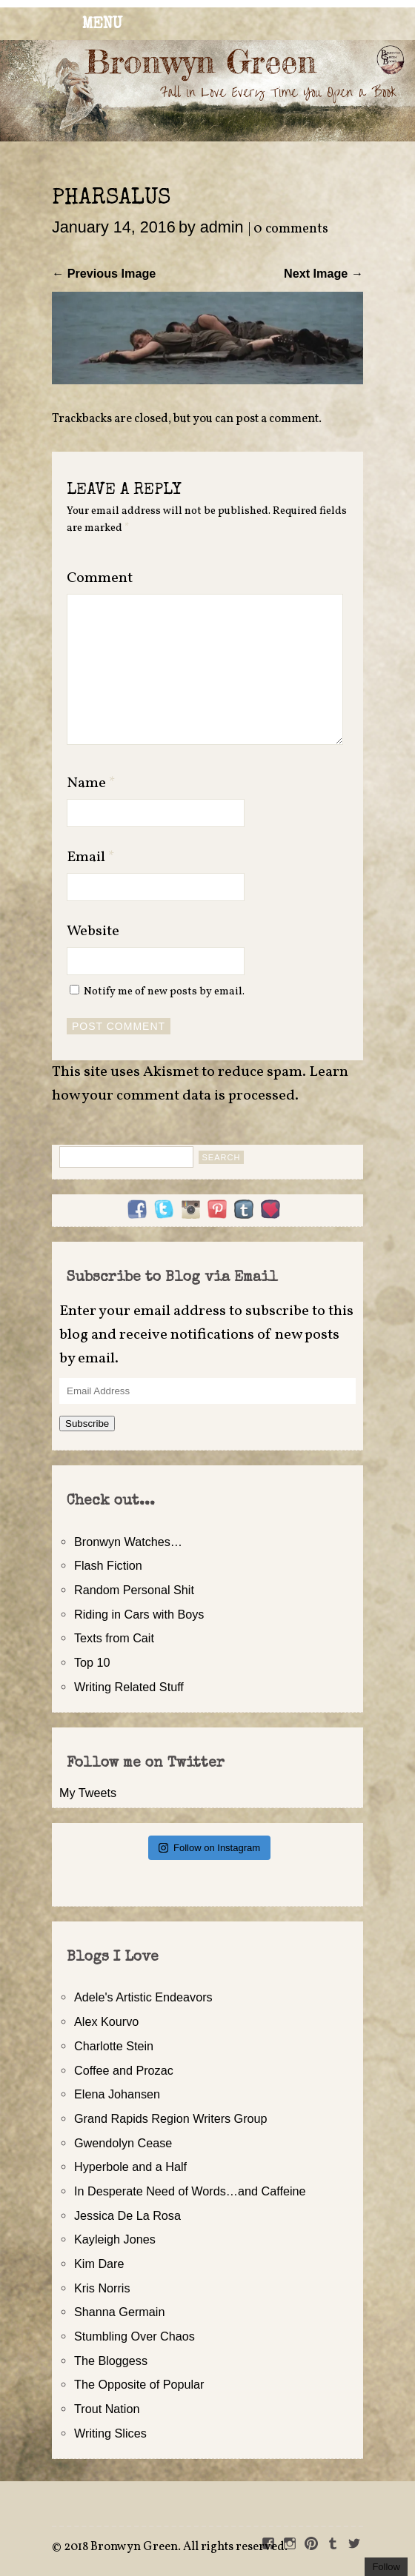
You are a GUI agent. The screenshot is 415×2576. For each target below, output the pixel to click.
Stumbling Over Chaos (134, 2336)
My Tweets (87, 1792)
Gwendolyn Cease (123, 2143)
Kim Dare (99, 2263)
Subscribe (87, 1423)
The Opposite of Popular (139, 2384)
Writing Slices (110, 2433)
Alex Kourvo (106, 2021)
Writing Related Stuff (129, 1686)
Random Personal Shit (134, 1589)
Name (91, 783)
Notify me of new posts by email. (164, 991)
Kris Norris (102, 2288)
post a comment (277, 419)
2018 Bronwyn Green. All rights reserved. (176, 2547)
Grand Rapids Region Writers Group (171, 2118)
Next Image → (323, 273)
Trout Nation (106, 2408)
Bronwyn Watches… (128, 1541)
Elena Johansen (117, 2094)
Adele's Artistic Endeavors (143, 1997)
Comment (100, 578)
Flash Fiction (108, 1565)
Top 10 (92, 1662)
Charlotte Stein (113, 2046)
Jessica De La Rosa (127, 2215)
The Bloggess (110, 2360)
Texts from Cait (114, 1638)
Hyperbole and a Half (130, 2166)
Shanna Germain (119, 2311)
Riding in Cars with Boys (139, 1614)
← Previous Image (104, 273)
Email (91, 857)
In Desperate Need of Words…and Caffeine (190, 2191)
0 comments (290, 229)
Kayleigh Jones (115, 2239)
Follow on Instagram (209, 1847)
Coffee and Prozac (123, 2070)
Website (93, 931)
